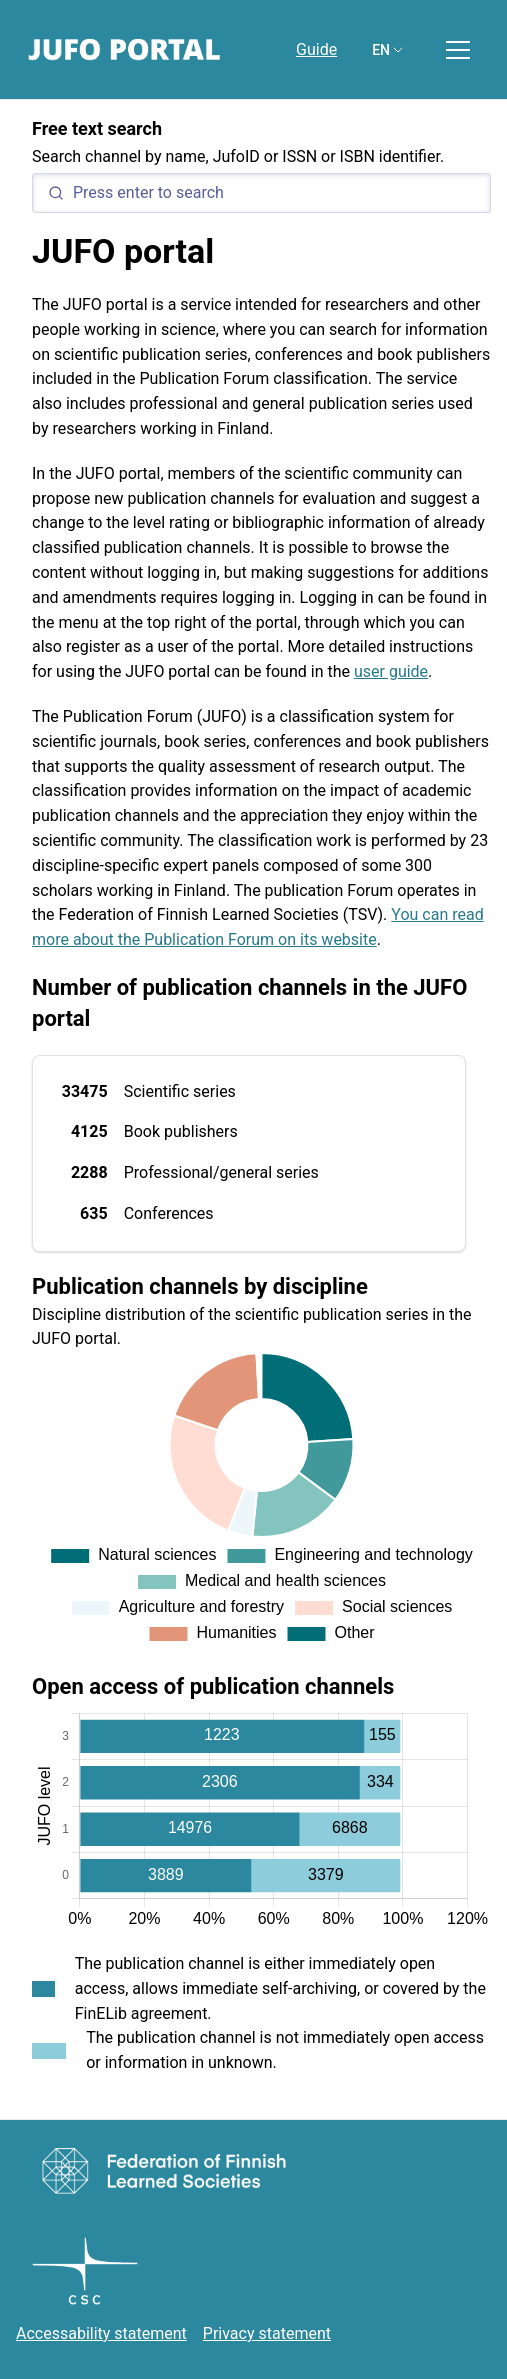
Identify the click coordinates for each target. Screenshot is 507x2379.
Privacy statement (267, 2333)
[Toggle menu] (458, 50)
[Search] (261, 193)
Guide (316, 49)
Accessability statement (101, 2333)
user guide (391, 671)
